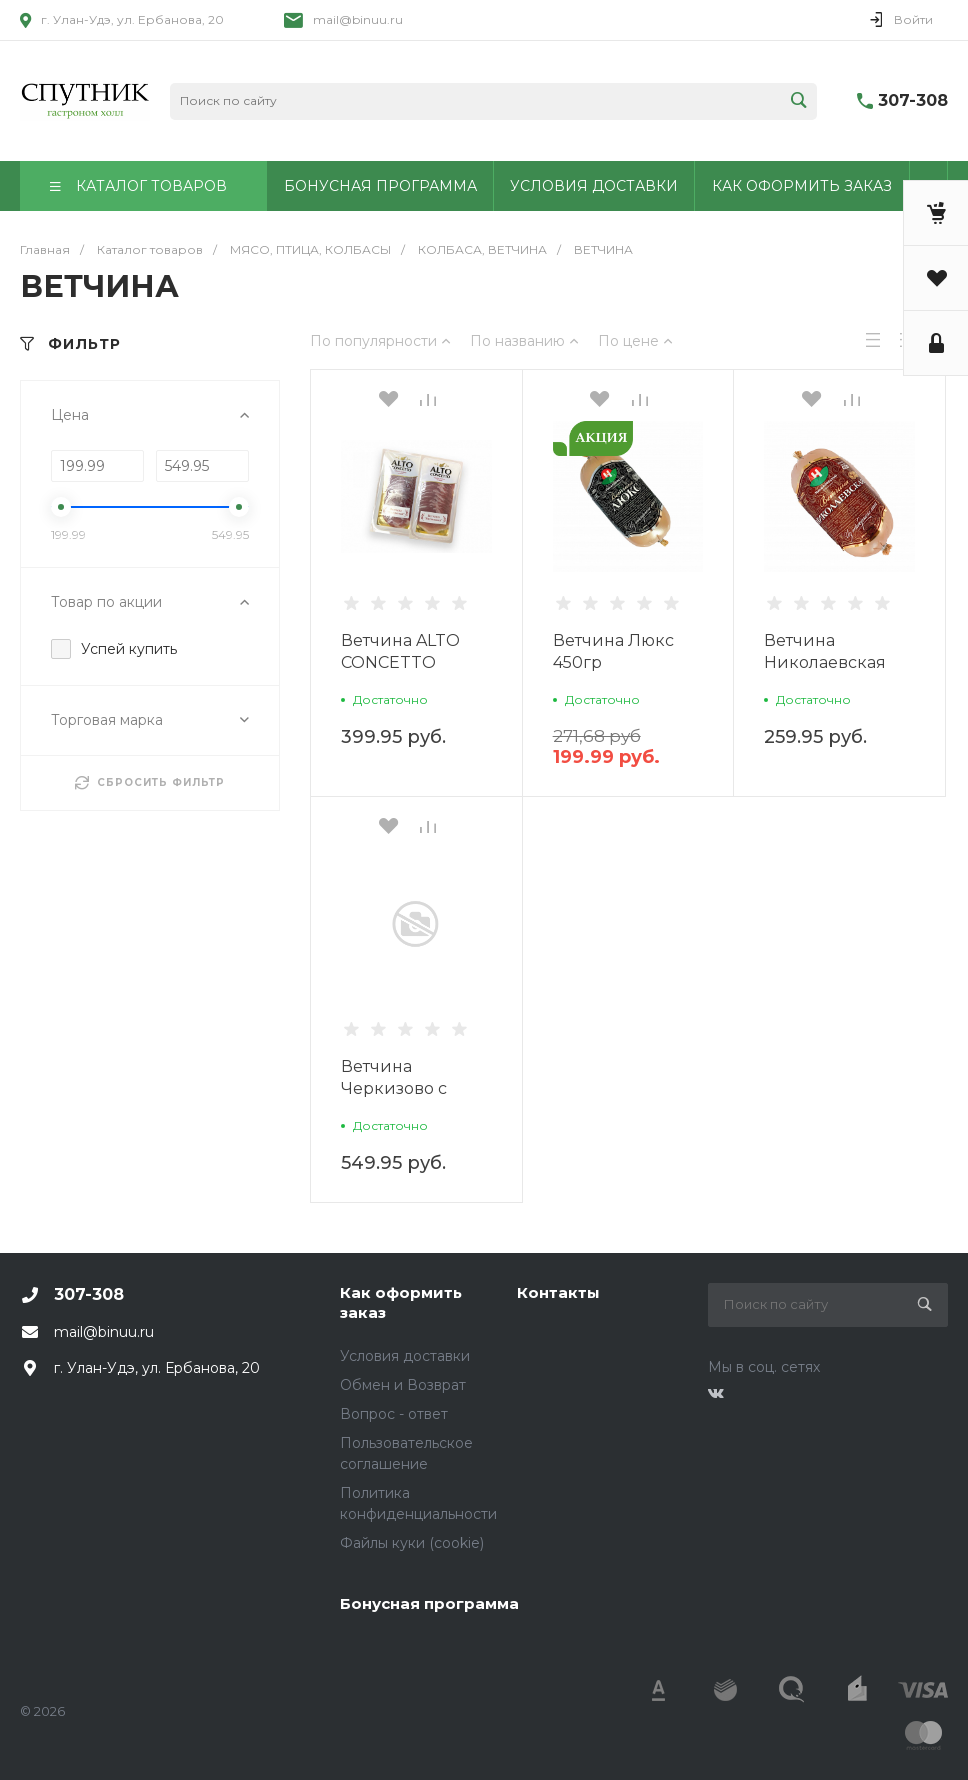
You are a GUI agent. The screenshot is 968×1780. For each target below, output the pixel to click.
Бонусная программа (429, 1603)
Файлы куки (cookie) (412, 1543)
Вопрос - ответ (394, 1414)
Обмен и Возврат (403, 1385)
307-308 (913, 100)
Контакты (558, 1292)
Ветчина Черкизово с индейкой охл (401, 1088)
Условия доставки (405, 1356)
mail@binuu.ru (358, 19)
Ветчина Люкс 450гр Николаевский (616, 662)
